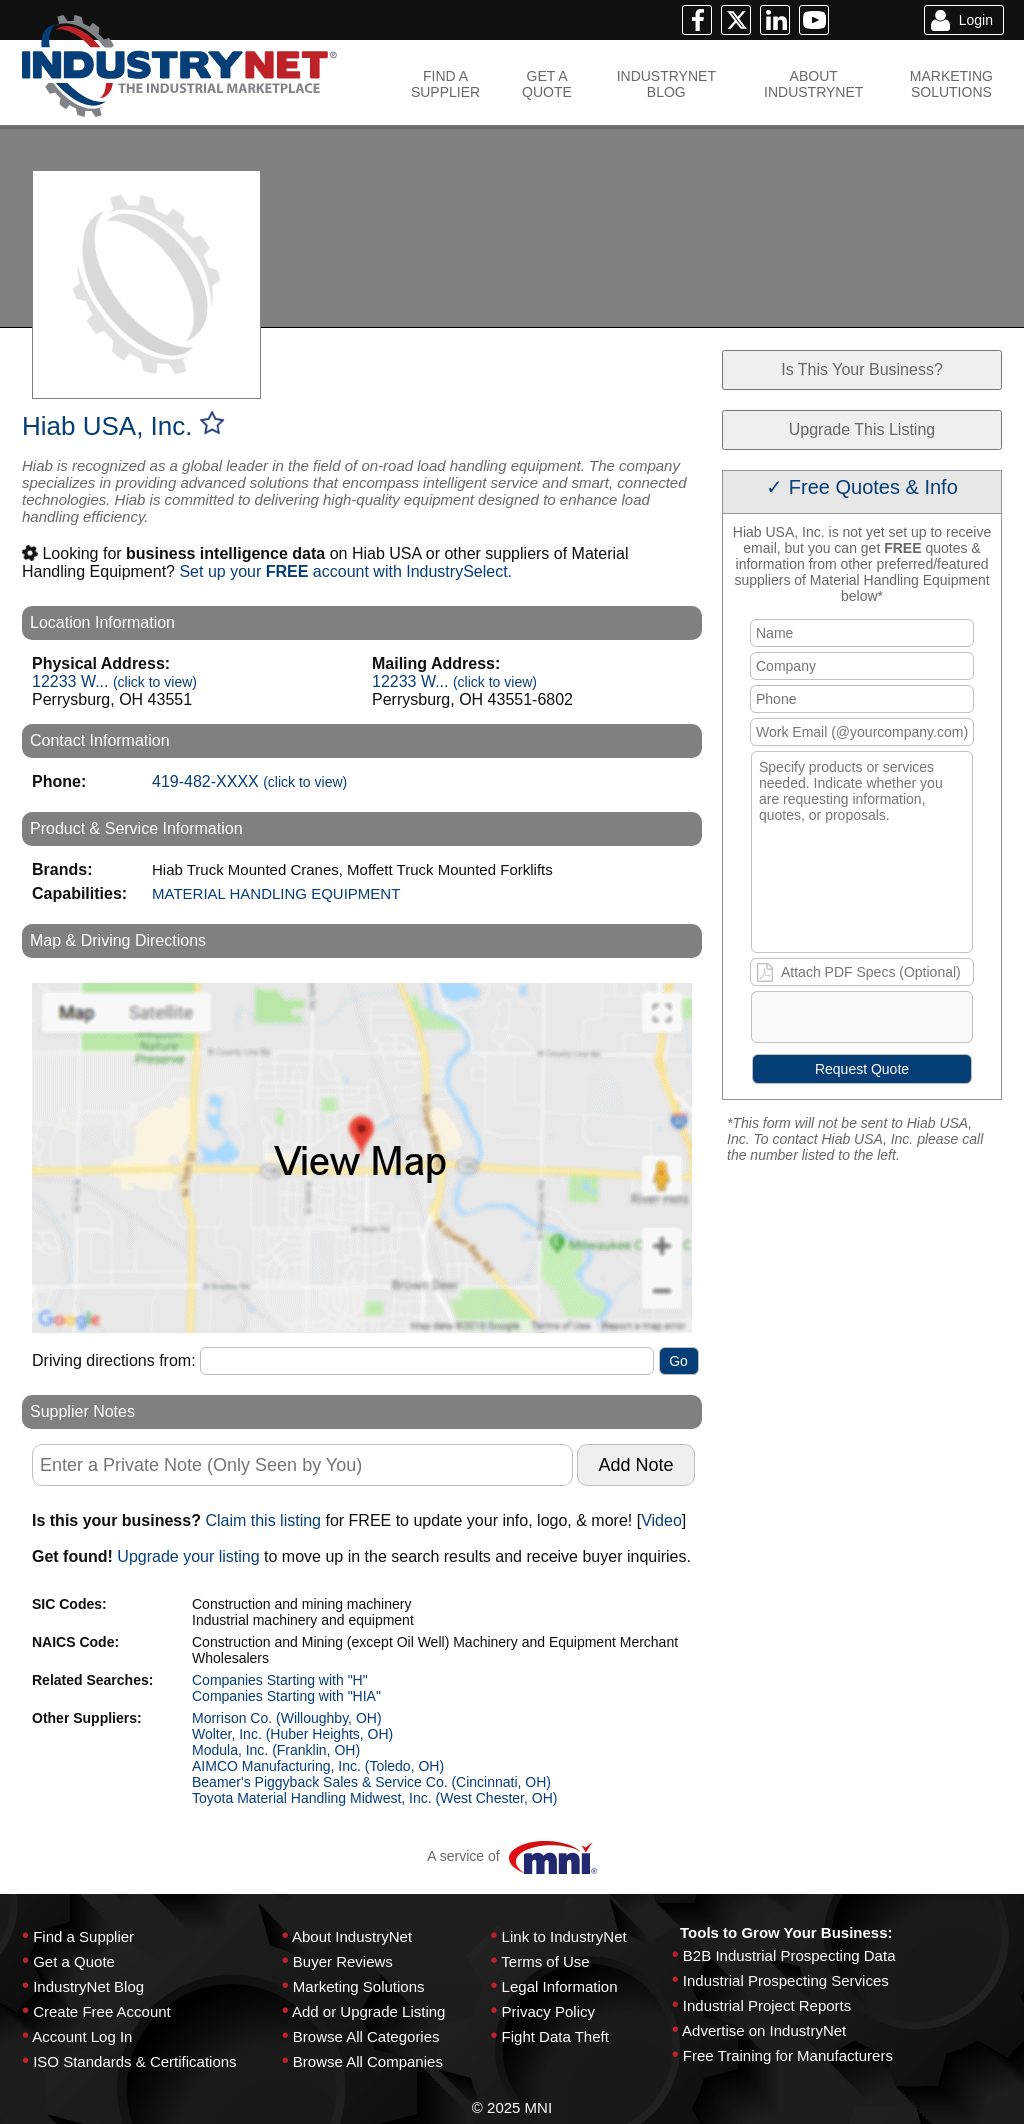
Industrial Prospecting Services (786, 1980)
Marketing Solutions (359, 1986)
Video (661, 1520)
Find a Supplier (83, 1936)
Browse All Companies (368, 2061)
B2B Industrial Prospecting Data (789, 1955)
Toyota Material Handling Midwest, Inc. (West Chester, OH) (374, 1798)
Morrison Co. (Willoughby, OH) (287, 1718)
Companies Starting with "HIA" (286, 1696)
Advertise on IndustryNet (764, 2030)
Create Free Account (102, 2011)
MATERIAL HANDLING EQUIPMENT (276, 893)
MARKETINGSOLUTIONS (951, 84)
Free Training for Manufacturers (788, 2055)
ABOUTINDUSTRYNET (813, 84)
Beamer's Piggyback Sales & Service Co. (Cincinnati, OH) (371, 1782)
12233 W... (114, 681)
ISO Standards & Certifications (134, 2061)
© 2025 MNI (512, 2107)
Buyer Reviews (343, 1961)
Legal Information (560, 1986)
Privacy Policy (548, 2011)
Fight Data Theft (555, 2036)
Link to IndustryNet (564, 1936)
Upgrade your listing (188, 1556)
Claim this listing (263, 1520)
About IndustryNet (352, 1936)
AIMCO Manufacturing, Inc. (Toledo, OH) (318, 1766)
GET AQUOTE (547, 84)
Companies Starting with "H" (280, 1680)
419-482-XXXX (249, 781)
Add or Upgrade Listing (368, 2011)
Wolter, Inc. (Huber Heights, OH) (292, 1734)
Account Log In (82, 2036)
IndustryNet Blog (88, 1986)
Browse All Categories (366, 2036)
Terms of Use (545, 1961)
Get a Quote (74, 1961)
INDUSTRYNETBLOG (666, 84)
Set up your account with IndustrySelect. (345, 571)
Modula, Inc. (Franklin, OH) (276, 1750)
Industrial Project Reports (767, 2005)
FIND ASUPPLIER (445, 84)
